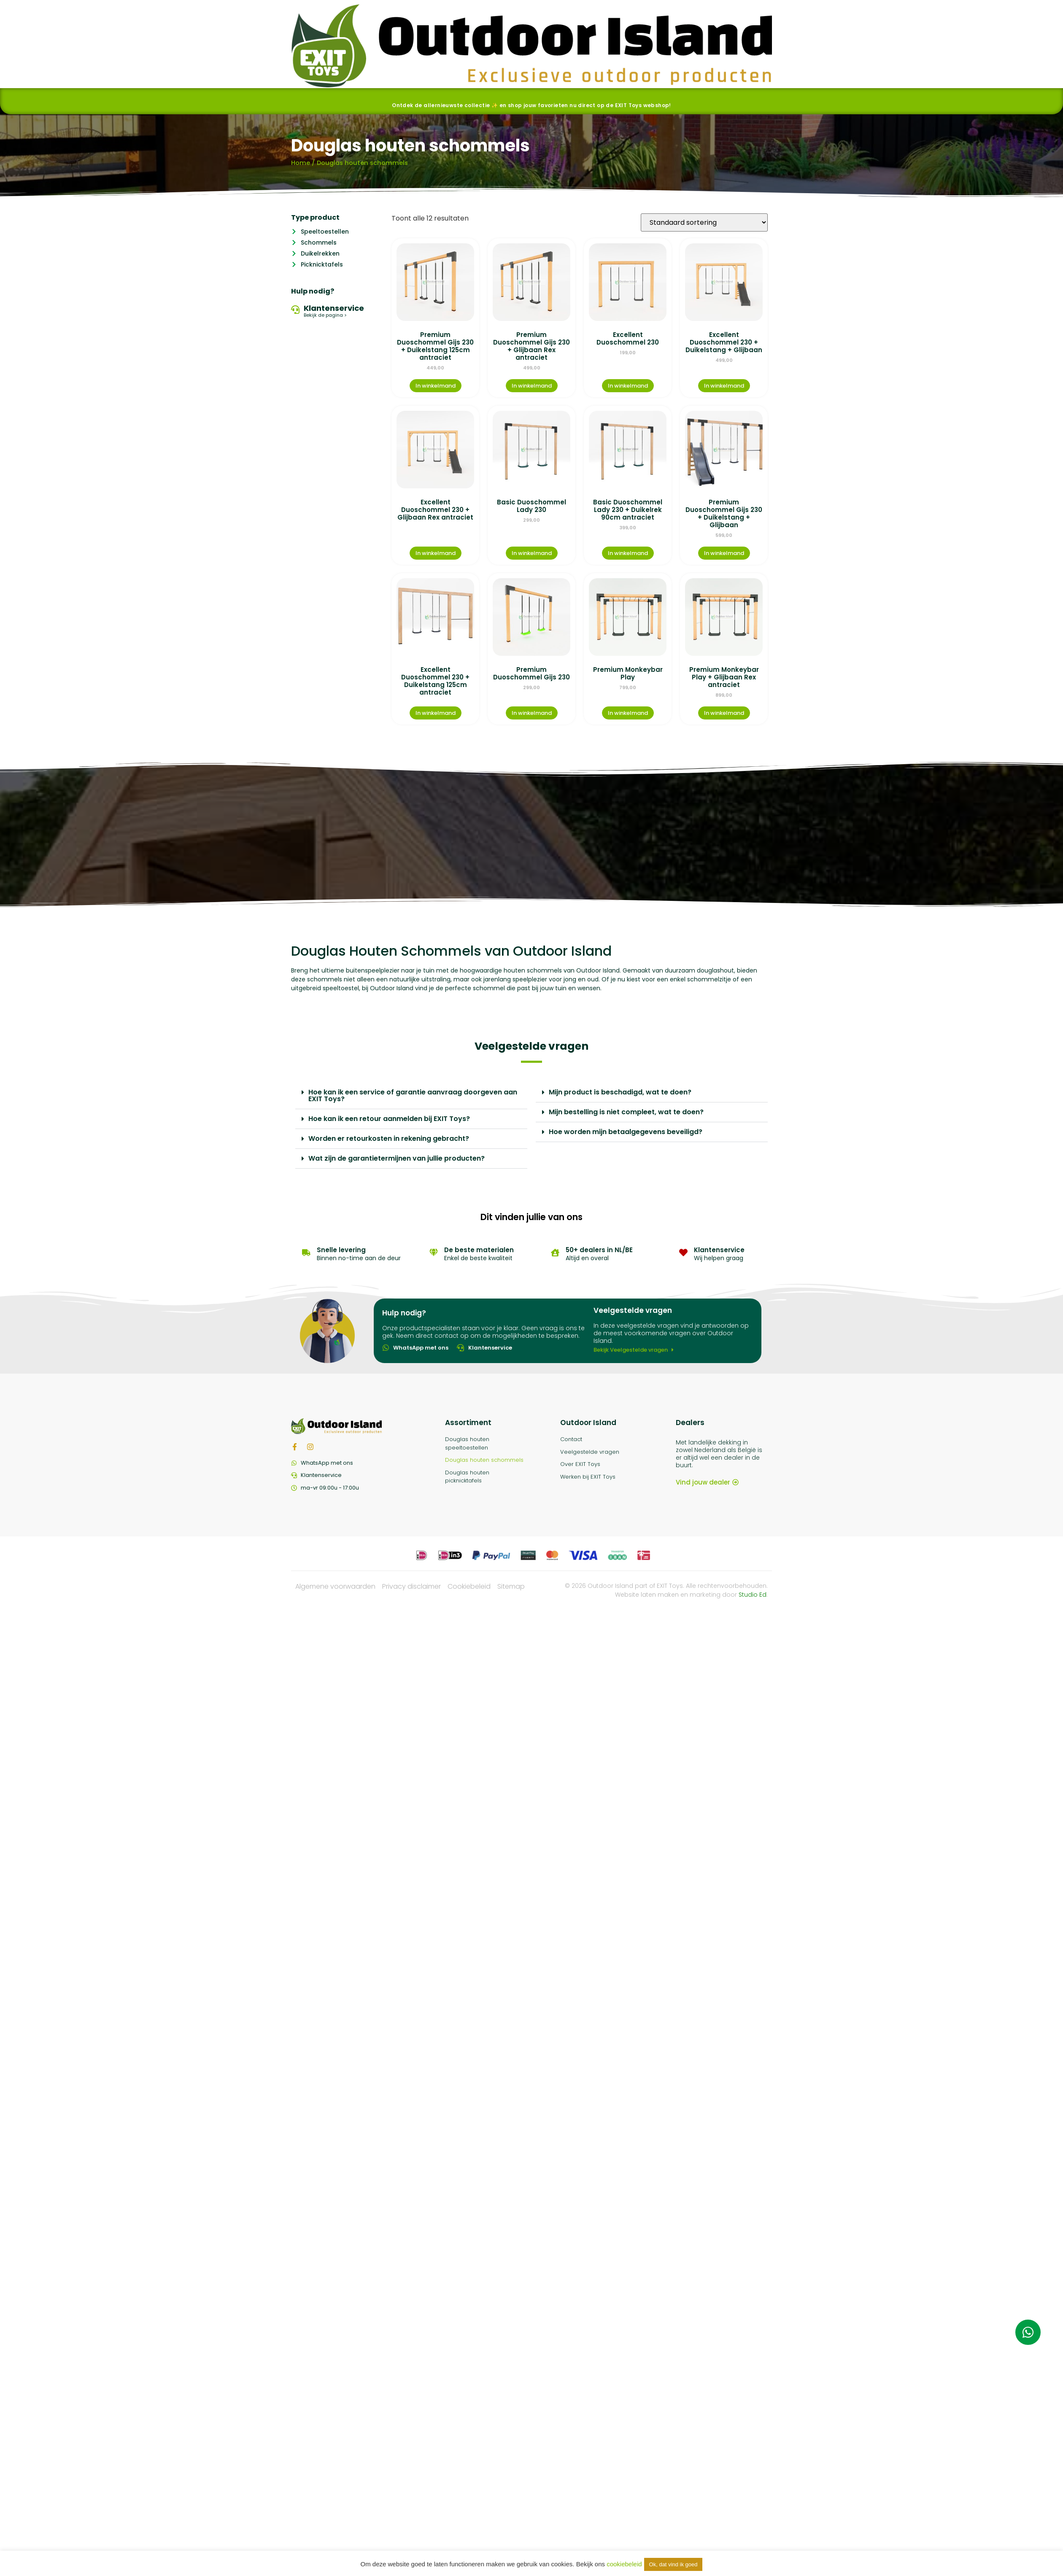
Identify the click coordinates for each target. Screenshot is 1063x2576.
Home (300, 163)
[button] (411, 1096)
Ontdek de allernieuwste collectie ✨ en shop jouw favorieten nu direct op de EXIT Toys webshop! (531, 105)
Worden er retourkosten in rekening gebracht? (388, 1138)
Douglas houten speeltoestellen (467, 1443)
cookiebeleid (624, 2564)
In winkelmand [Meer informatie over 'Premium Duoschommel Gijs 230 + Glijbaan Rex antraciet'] (532, 386)
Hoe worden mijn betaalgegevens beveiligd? (625, 1132)
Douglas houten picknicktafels (467, 1477)
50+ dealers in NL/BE (599, 1249)
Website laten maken (647, 1594)
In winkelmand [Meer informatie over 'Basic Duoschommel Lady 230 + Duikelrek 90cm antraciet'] (628, 553)
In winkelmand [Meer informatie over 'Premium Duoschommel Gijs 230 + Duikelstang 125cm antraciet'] (435, 386)
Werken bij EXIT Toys (587, 1477)
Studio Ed (752, 1594)
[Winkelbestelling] (704, 222)
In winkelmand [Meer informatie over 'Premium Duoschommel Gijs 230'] (532, 713)
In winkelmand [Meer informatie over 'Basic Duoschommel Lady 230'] (532, 553)
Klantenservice (334, 308)
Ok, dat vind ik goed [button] (673, 2564)
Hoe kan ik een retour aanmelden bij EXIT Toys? (389, 1119)
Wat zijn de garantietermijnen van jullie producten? (396, 1158)
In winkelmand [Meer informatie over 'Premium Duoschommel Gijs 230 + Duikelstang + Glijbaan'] (724, 553)
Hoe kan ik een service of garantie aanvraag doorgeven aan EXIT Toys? (412, 1095)
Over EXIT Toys (580, 1464)
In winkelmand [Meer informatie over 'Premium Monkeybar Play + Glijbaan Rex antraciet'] (724, 713)
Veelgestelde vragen (589, 1452)
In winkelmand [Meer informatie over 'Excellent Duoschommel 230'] (628, 386)
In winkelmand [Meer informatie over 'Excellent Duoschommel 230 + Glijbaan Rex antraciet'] (435, 553)
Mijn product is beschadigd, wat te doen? (620, 1092)
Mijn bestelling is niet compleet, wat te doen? (626, 1112)
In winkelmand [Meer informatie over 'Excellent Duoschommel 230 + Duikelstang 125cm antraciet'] (435, 713)
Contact (571, 1439)
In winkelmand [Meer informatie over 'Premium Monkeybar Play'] (628, 713)
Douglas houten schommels (484, 1460)
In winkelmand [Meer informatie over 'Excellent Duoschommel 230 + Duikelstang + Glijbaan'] (724, 386)
